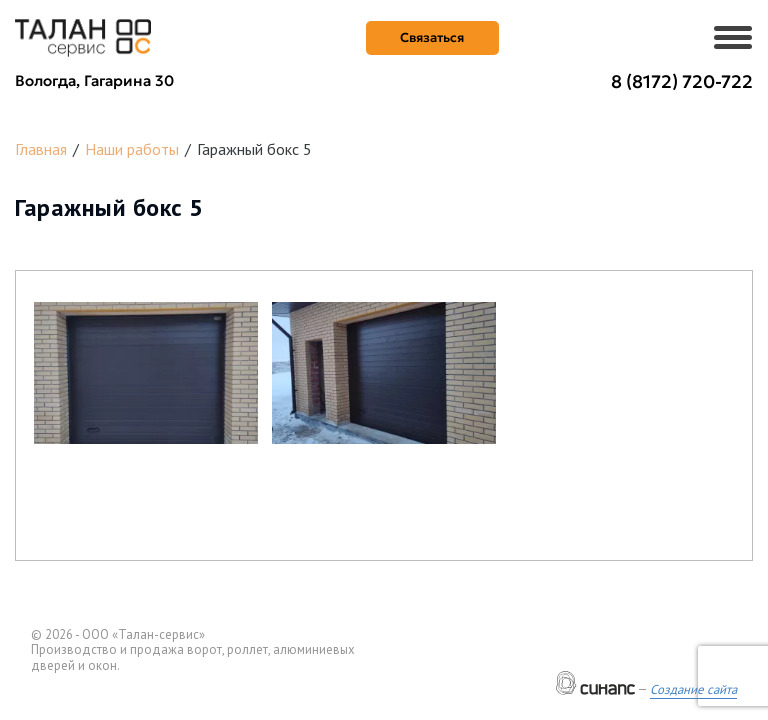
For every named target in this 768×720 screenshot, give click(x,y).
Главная (41, 149)
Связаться (432, 37)
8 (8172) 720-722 (682, 81)
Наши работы (132, 149)
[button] (146, 373)
